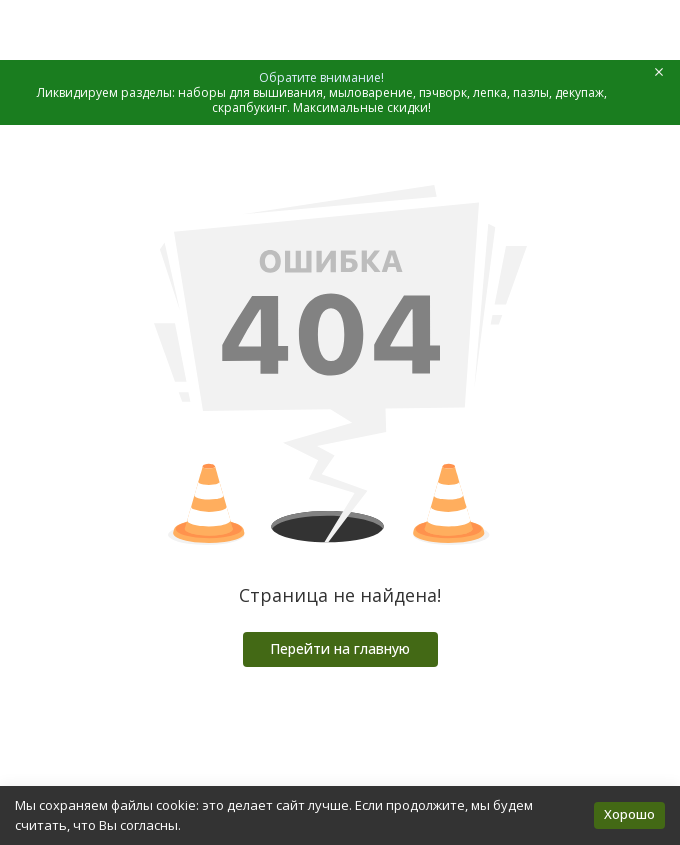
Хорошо (629, 814)
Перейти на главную (340, 648)
